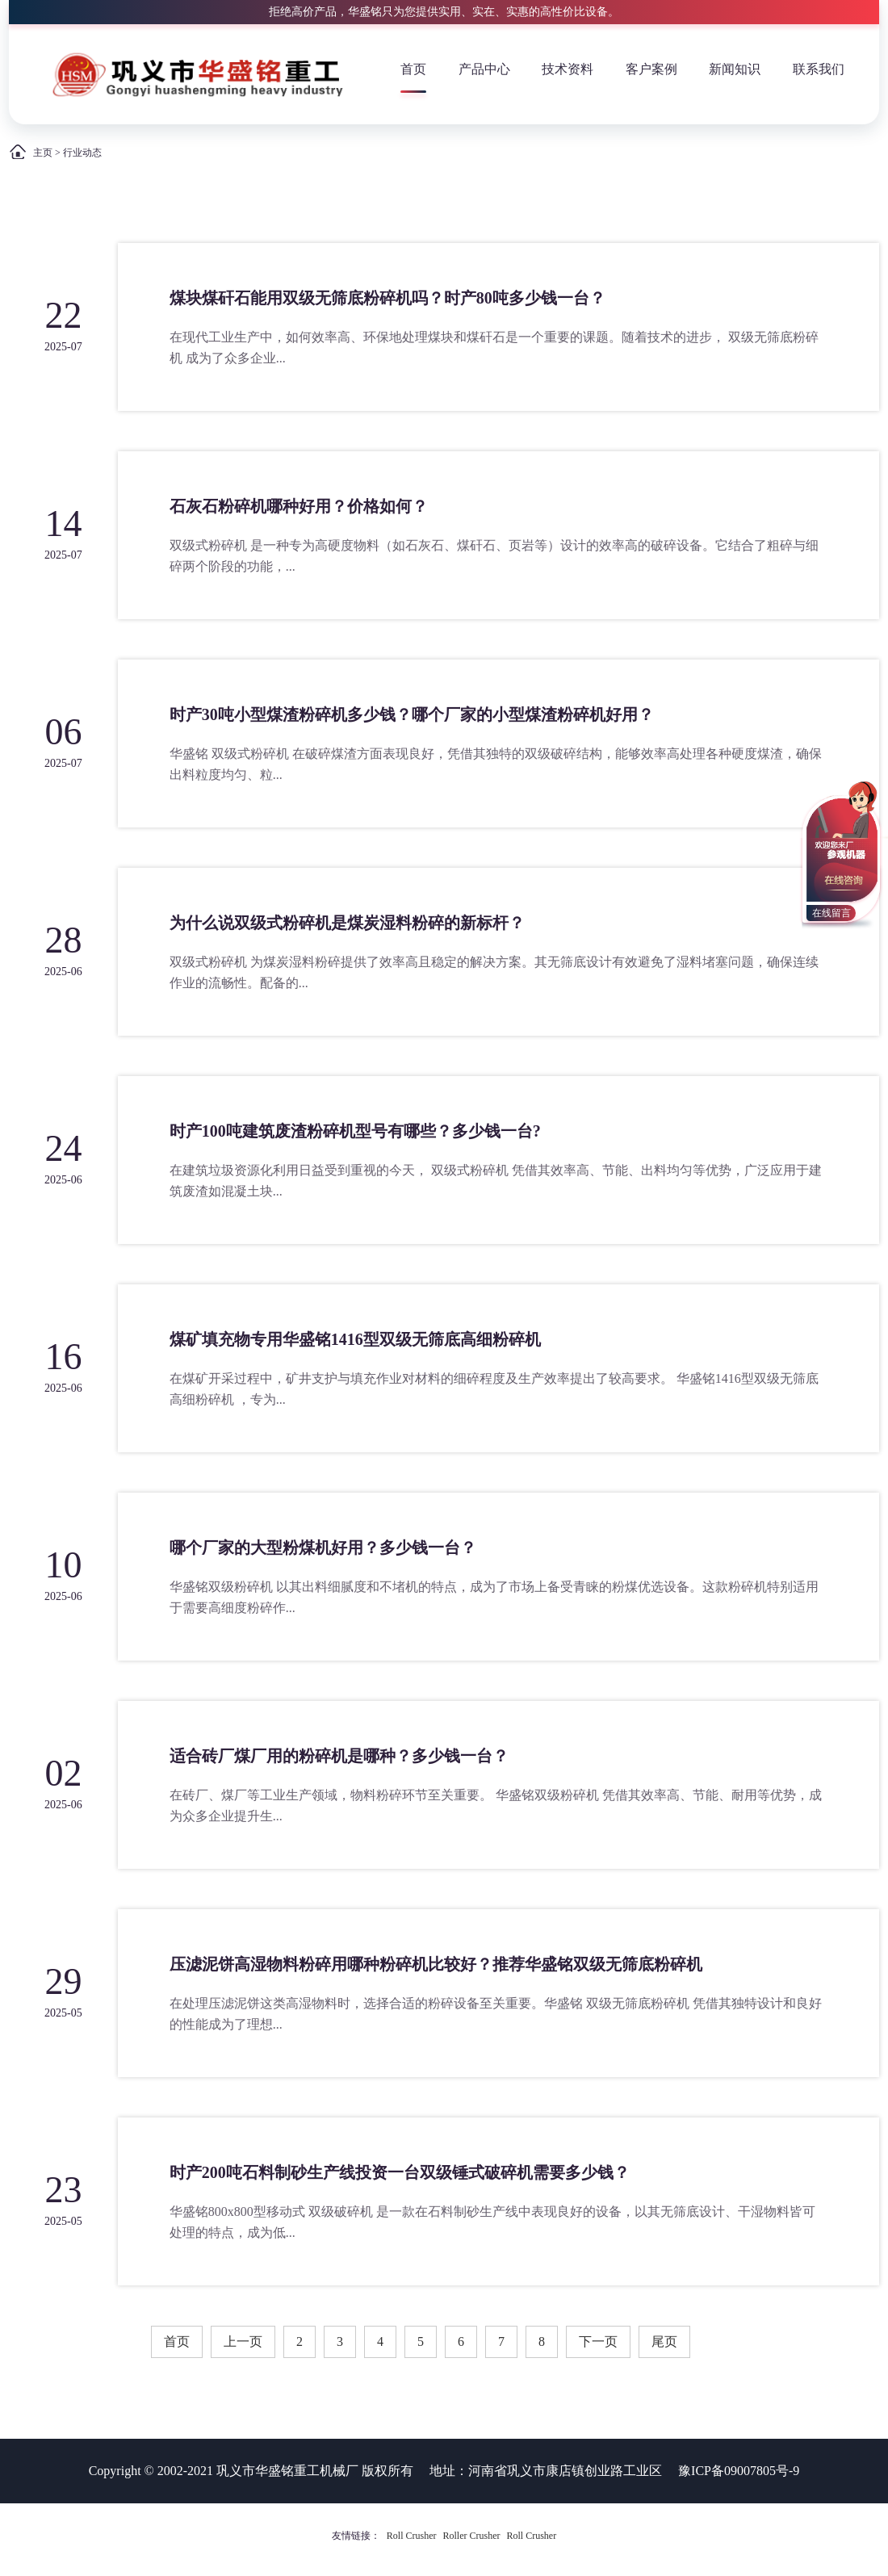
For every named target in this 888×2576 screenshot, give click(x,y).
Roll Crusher (412, 2535)
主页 (42, 152)
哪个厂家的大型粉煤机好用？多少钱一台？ (323, 1547)
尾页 (664, 2341)
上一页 (243, 2341)
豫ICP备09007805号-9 (738, 2471)
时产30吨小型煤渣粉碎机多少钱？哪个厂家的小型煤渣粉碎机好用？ (412, 714)
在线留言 (831, 913)
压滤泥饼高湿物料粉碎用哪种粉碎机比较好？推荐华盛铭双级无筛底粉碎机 (436, 1964)
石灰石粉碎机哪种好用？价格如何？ (299, 506)
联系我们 (818, 69)
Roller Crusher (472, 2535)
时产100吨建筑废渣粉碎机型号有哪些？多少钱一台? (355, 1131)
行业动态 (82, 152)
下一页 (598, 2341)
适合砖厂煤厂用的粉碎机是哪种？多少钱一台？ (339, 1756)
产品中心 (484, 69)
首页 (413, 69)
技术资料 (567, 69)
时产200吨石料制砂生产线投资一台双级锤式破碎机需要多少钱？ (400, 2172)
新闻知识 (734, 69)
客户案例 (651, 69)
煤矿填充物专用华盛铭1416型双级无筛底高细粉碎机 (355, 1339)
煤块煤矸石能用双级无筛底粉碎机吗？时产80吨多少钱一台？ (387, 298)
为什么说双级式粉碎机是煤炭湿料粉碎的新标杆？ (347, 923)
